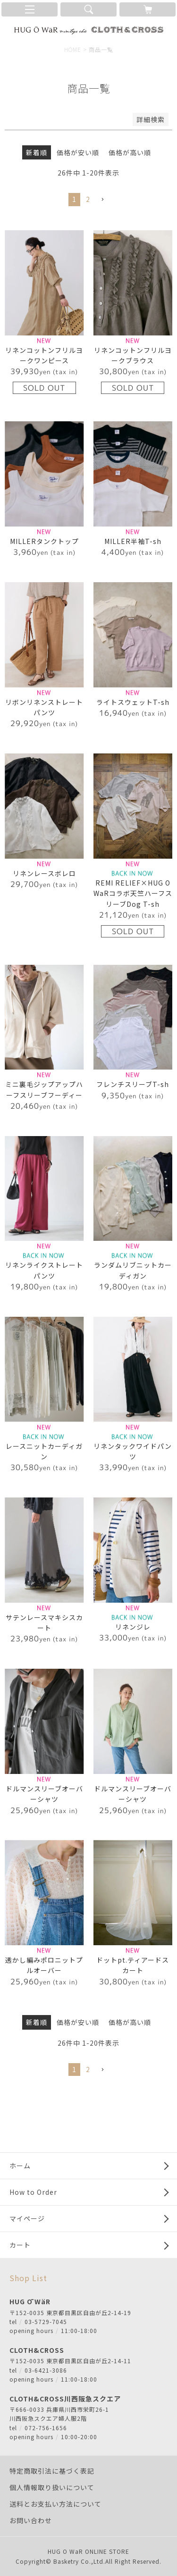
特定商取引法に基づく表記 (51, 2471)
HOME (72, 49)
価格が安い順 (78, 152)
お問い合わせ (30, 2520)
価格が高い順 (130, 152)
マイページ (27, 2218)
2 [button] (88, 199)
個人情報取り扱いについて (51, 2487)
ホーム (20, 2165)
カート (20, 2245)
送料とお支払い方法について (55, 2504)
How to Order (33, 2192)
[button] (102, 200)
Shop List (28, 2277)
